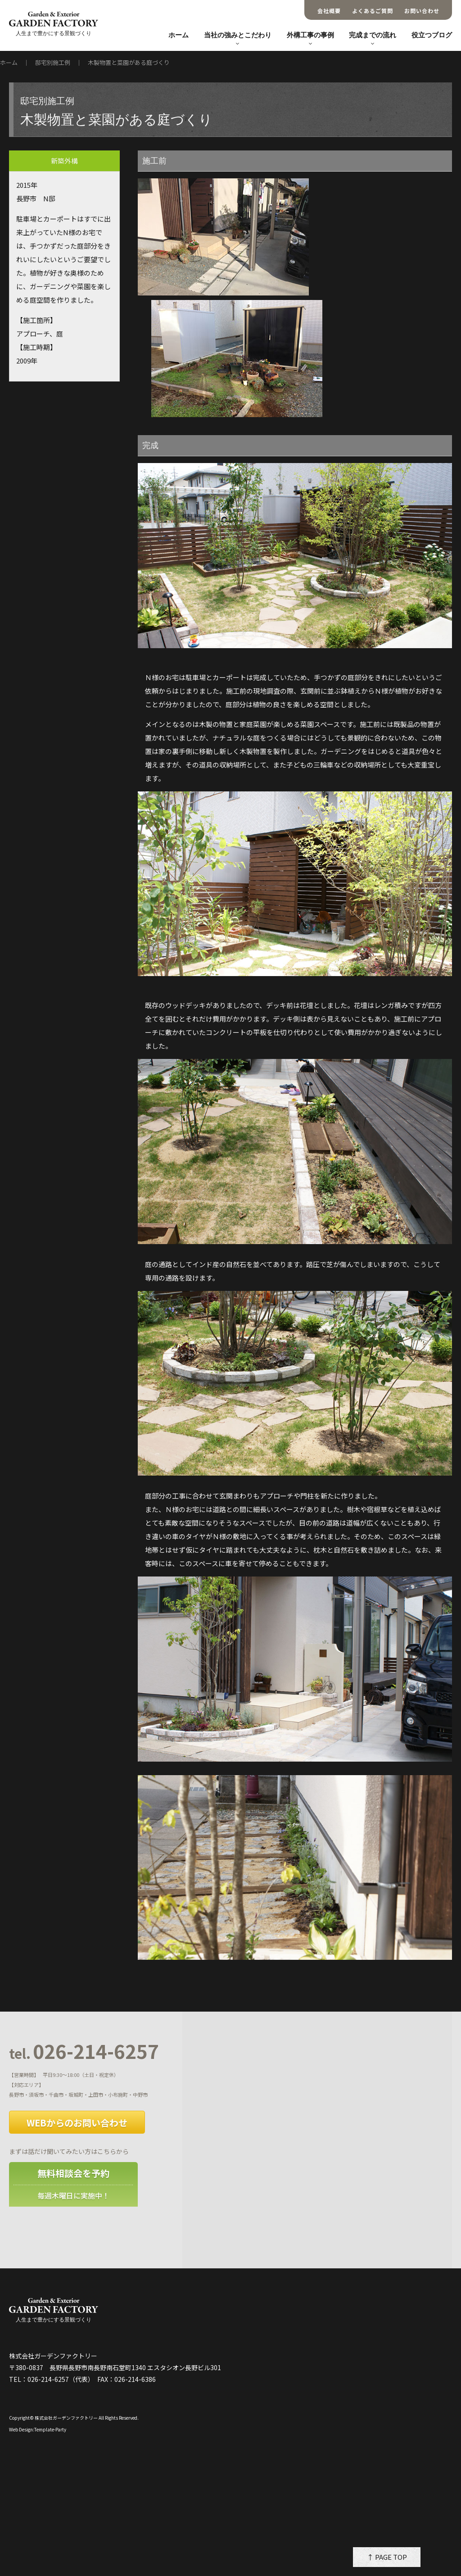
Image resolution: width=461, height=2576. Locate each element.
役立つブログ (431, 35)
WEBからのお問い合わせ (77, 2122)
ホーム (178, 35)
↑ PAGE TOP (387, 2557)
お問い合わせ (421, 10)
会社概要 (329, 10)
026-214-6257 (84, 2052)
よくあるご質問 (372, 10)
